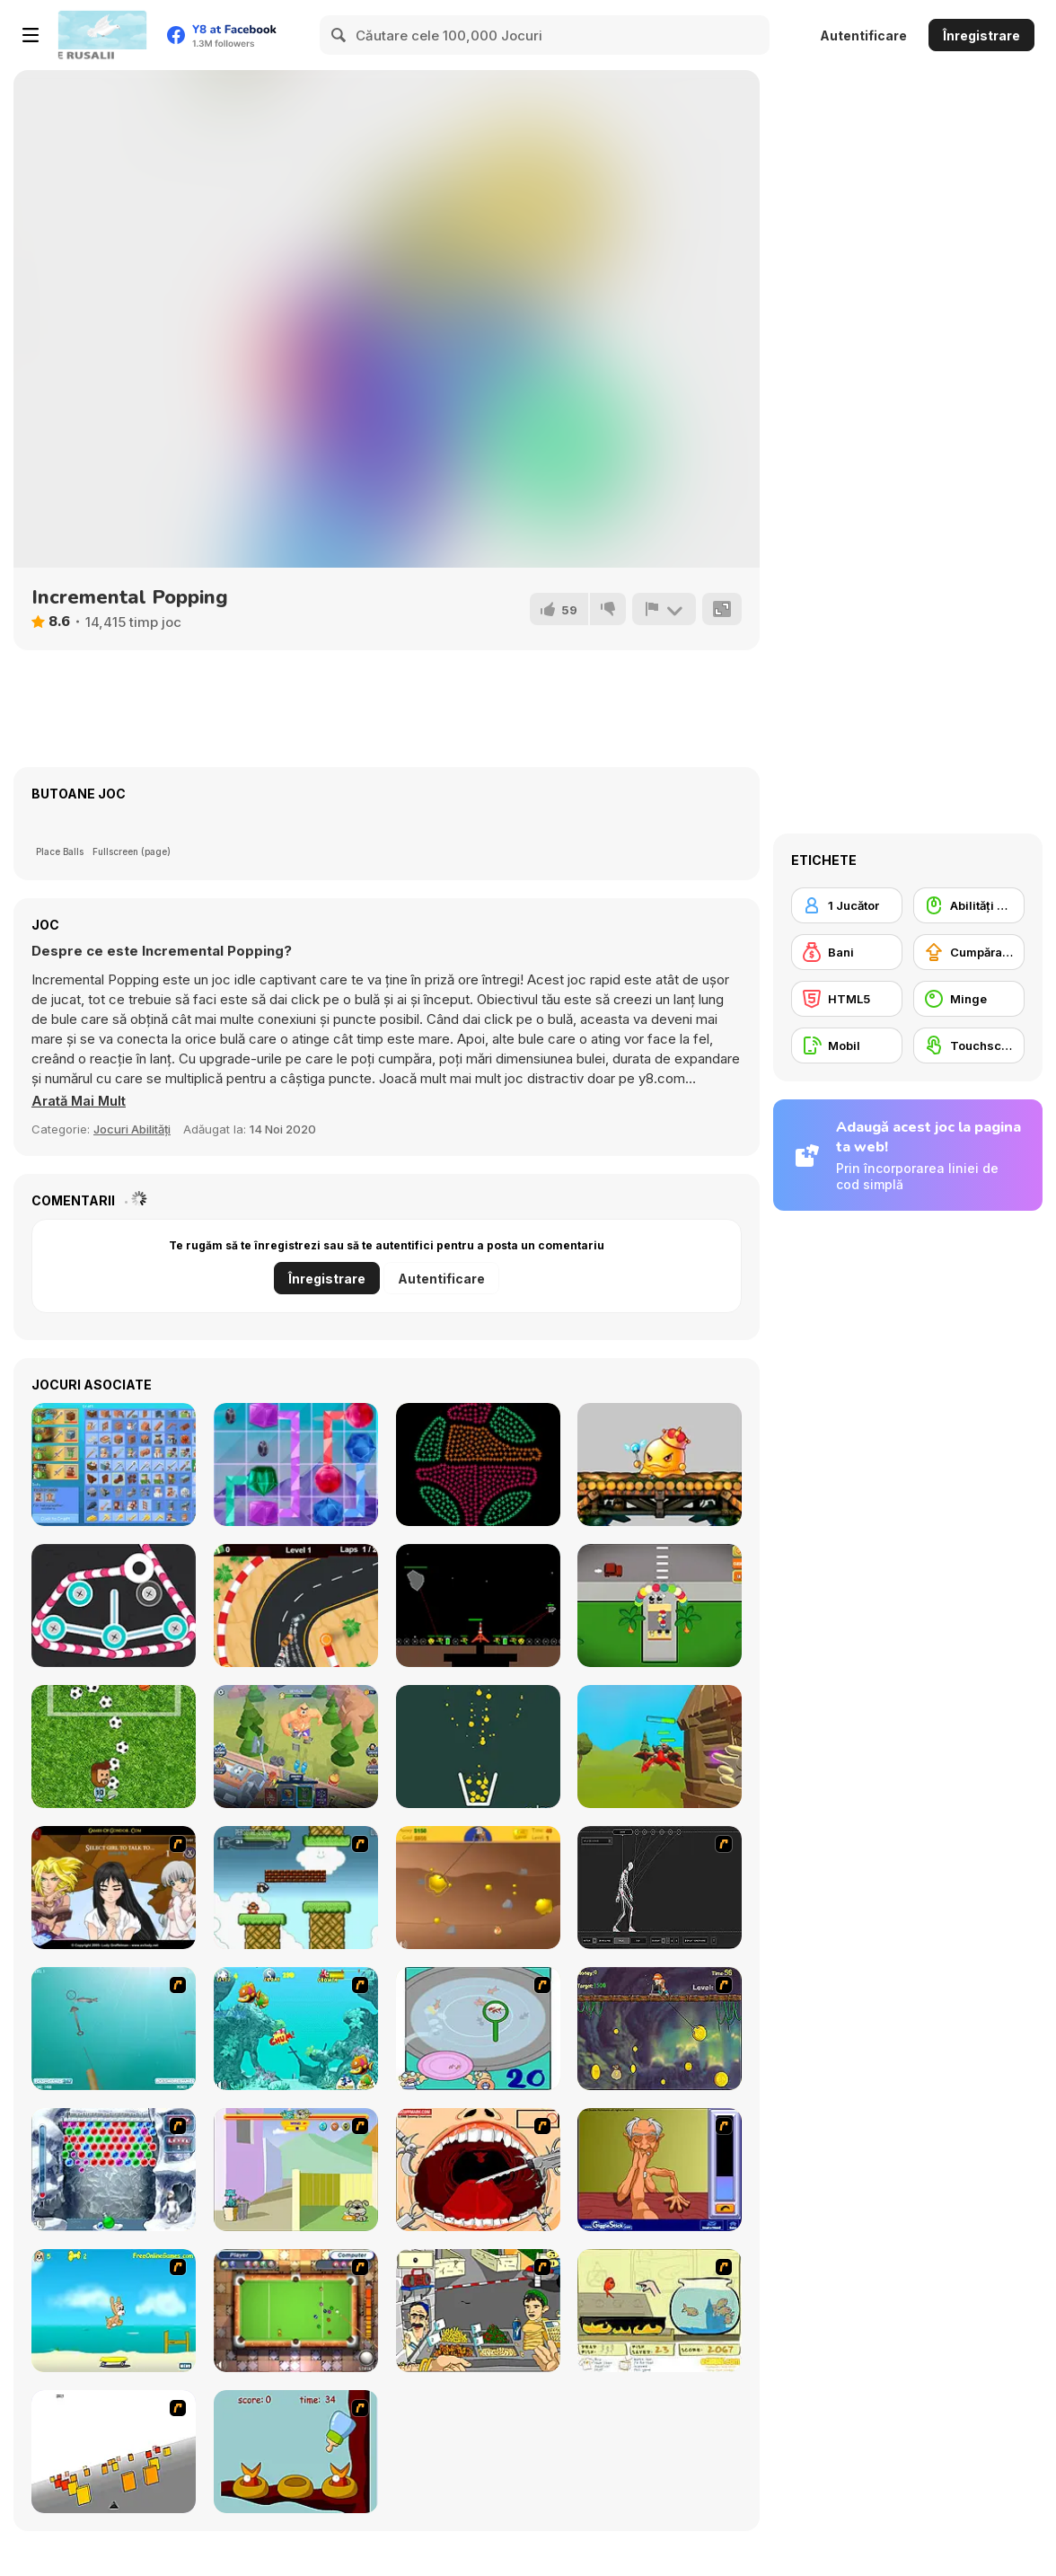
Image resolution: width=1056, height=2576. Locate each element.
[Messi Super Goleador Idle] (113, 1746)
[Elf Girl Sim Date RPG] (113, 1887)
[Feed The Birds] (296, 2451)
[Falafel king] (478, 2310)
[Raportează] (663, 609)
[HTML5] (846, 999)
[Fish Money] (659, 2028)
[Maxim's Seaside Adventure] (113, 2310)
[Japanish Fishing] (478, 2028)
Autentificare (863, 35)
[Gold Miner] (478, 1887)
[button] (79, 1101)
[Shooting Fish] (113, 2028)
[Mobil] (846, 1045)
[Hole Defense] (296, 1746)
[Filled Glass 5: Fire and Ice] (478, 1746)
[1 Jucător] (846, 905)
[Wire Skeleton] (659, 1887)
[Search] (339, 35)
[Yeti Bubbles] (113, 2169)
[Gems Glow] (296, 1464)
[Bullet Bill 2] (296, 1887)
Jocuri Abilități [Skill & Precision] (132, 1129)
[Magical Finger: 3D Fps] (659, 1746)
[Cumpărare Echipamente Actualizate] (969, 952)
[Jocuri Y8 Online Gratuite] (102, 35)
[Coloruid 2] (478, 1464)
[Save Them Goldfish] (659, 2310)
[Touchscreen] (969, 1045)
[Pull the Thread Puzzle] (113, 1605)
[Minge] (969, 999)
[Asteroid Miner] (478, 1605)
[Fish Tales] (296, 2028)
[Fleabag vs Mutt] (296, 2169)
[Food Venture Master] (659, 1605)
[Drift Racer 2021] (296, 1605)
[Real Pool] (296, 2310)
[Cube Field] (113, 2451)
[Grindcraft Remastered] (113, 1464)
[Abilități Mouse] (969, 905)
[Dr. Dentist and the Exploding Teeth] (478, 2169)
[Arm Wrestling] (659, 2169)
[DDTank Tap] (659, 1464)
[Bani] (846, 952)
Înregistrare (981, 35)
